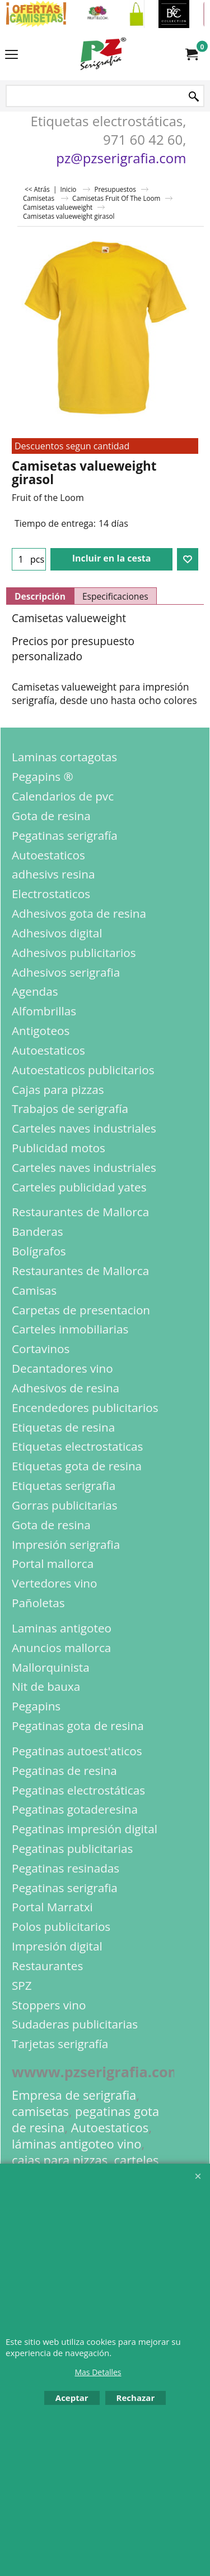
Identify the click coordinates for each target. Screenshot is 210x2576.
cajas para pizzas (60, 2160)
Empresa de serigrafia (74, 2095)
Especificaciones (115, 596)
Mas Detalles (97, 2372)
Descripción (40, 596)
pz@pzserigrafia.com (121, 158)
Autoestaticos (110, 2127)
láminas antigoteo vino (77, 2144)
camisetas (40, 2111)
